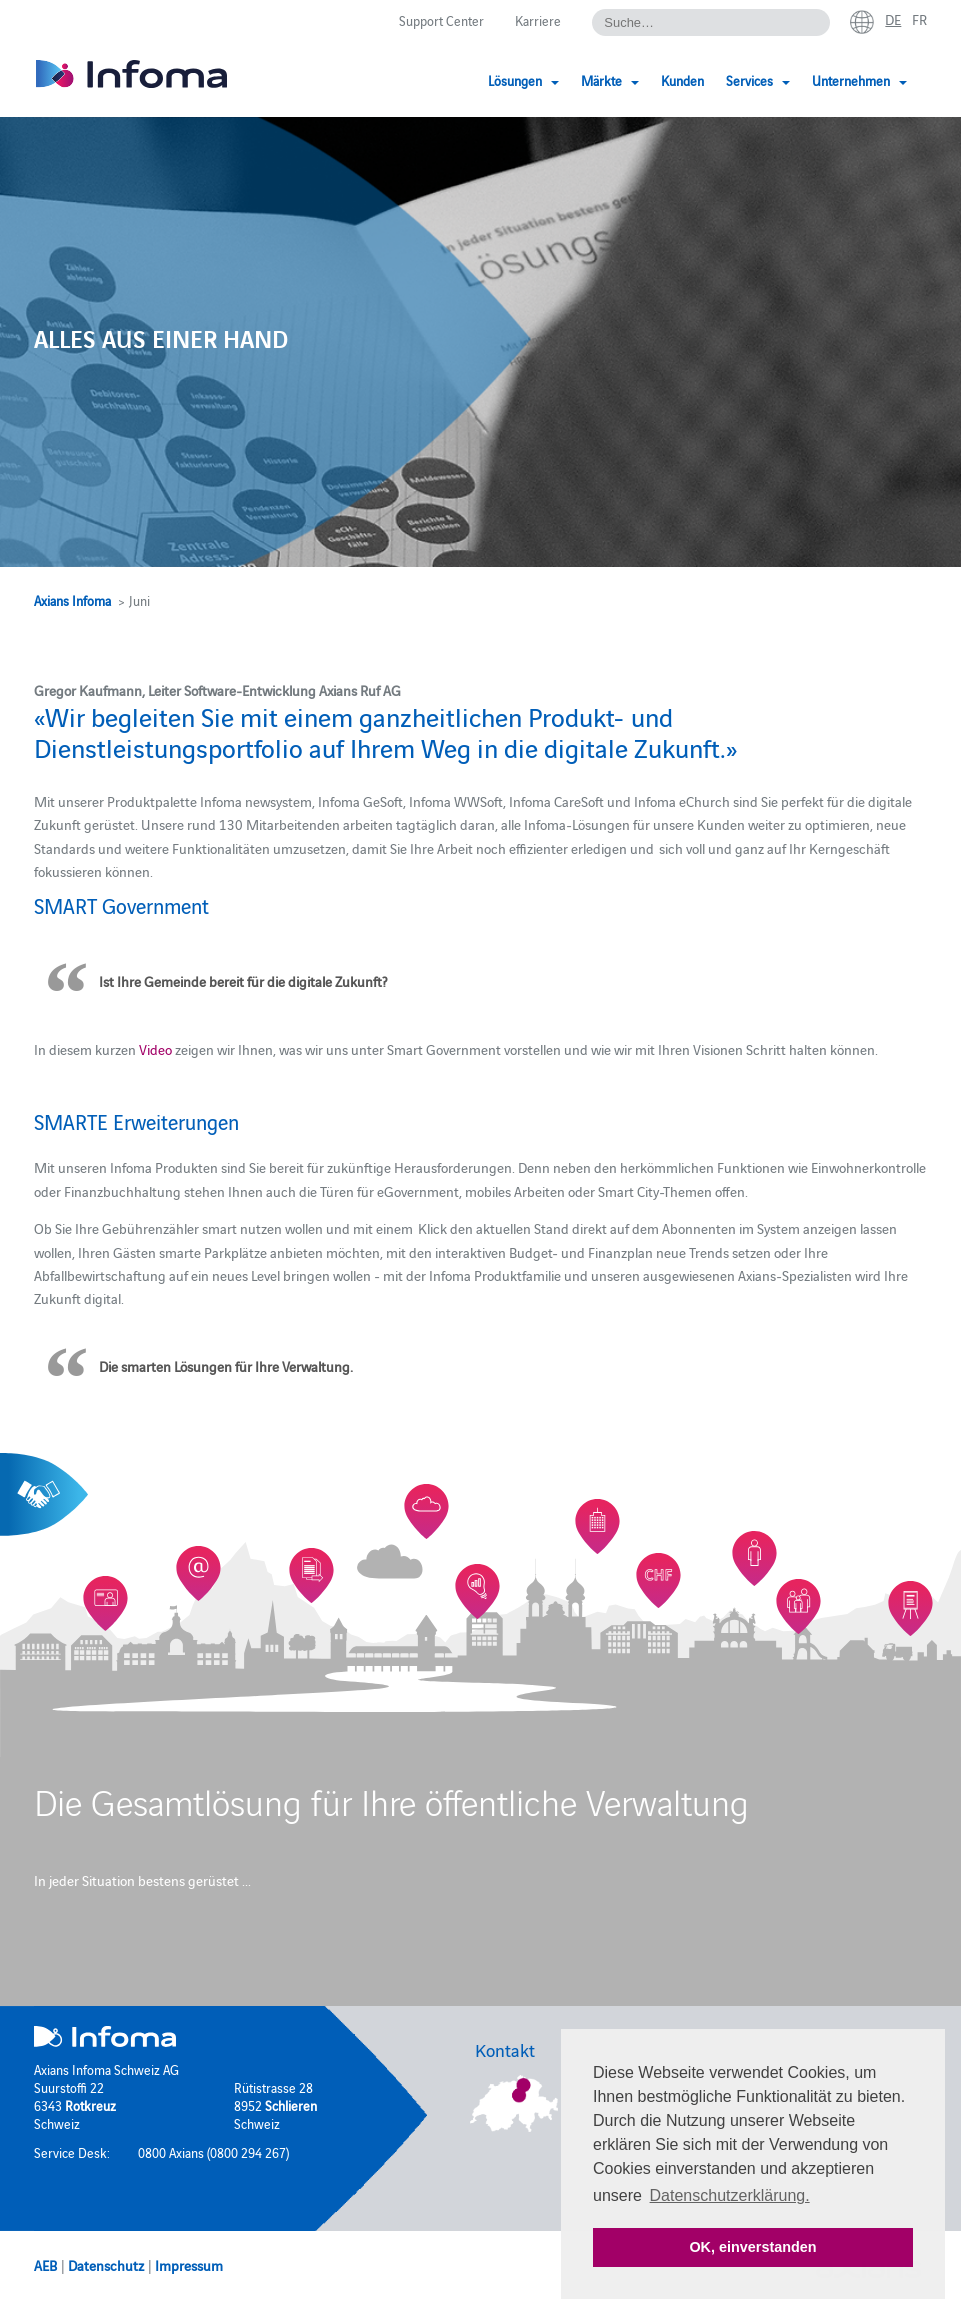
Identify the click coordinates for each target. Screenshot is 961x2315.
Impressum (189, 2265)
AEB (45, 2265)
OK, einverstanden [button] (752, 2247)
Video (155, 1049)
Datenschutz (106, 2265)
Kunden (682, 80)
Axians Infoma (72, 600)
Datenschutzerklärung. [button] (730, 2195)
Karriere (538, 20)
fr (919, 19)
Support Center (441, 20)
